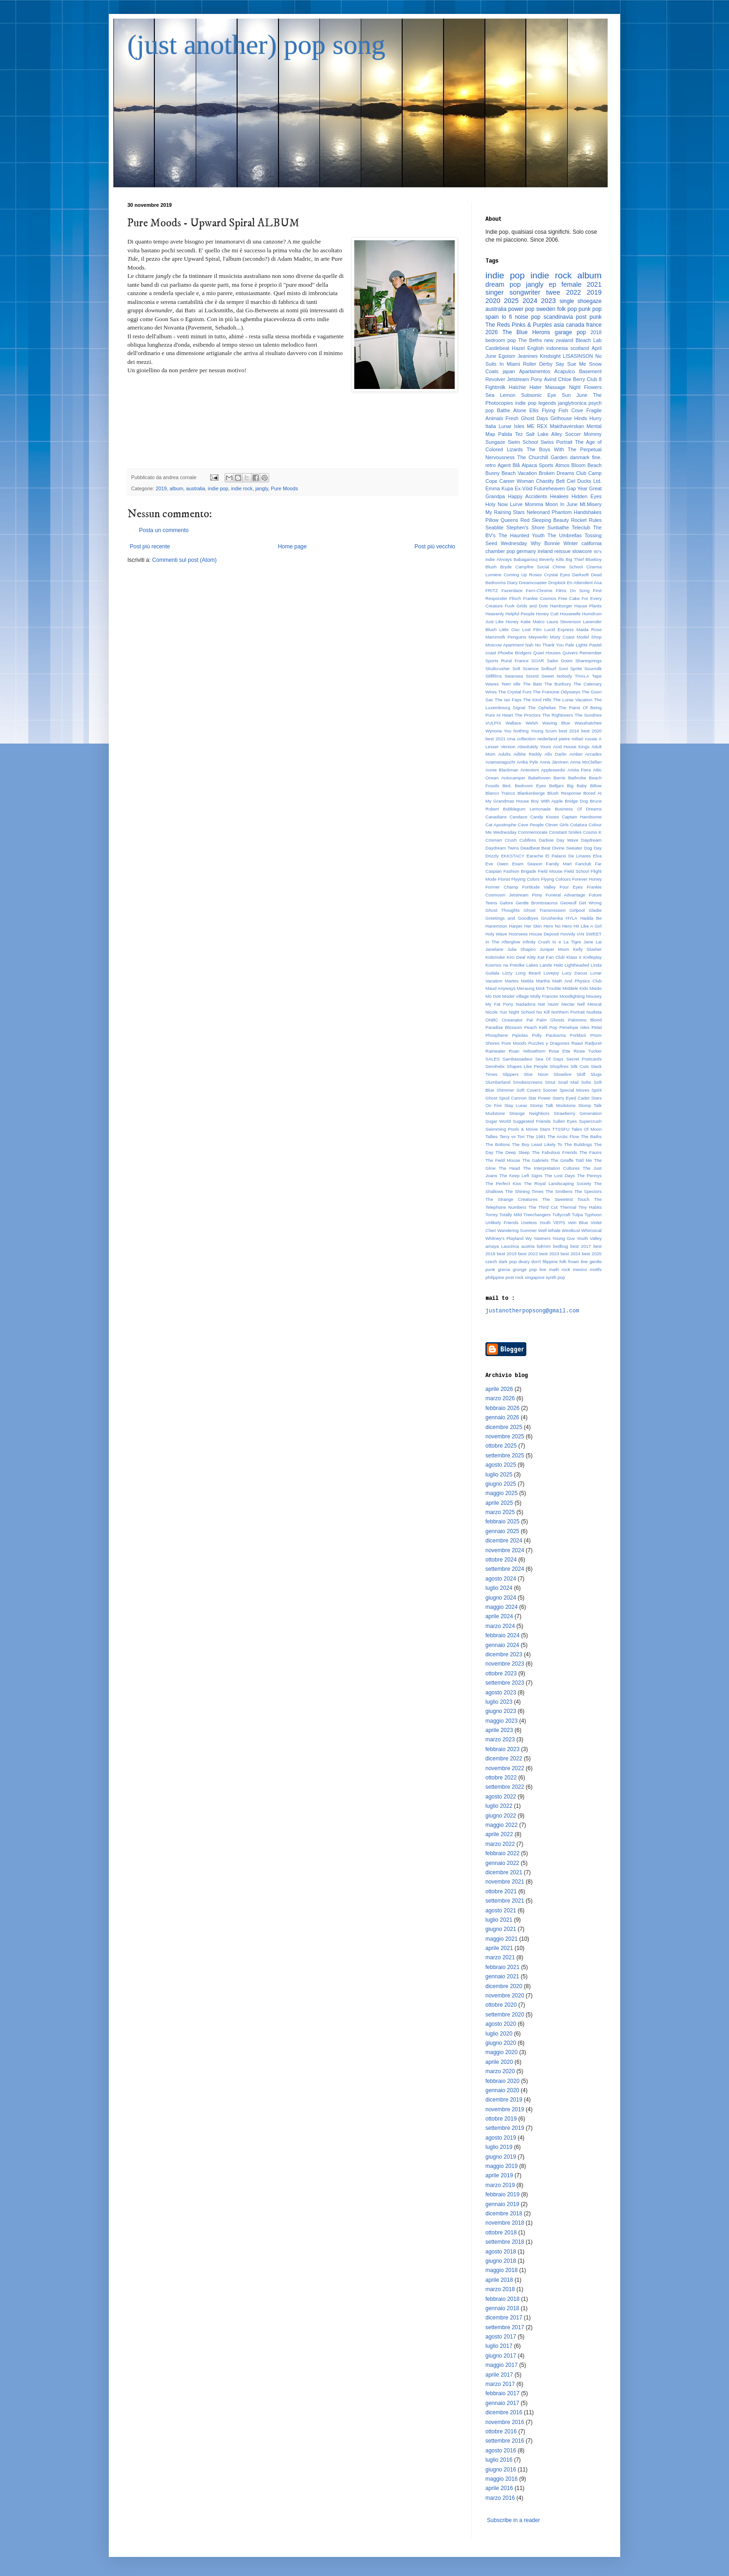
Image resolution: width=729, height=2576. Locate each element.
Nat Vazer (548, 1004)
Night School (521, 1012)
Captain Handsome (582, 816)
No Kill (543, 1012)
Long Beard (528, 972)
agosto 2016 (500, 2450)
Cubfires (527, 840)
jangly (261, 488)
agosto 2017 (500, 2336)
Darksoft (580, 574)
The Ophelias (542, 707)
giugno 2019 (500, 2157)
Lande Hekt (551, 965)
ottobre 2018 (501, 2232)
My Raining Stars (505, 512)
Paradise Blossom (503, 1027)
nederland (547, 738)
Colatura (578, 824)
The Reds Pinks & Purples (518, 325)
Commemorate (532, 832)
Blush (491, 566)
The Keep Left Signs (520, 1175)
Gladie (595, 910)
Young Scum (544, 730)
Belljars (556, 785)
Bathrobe (577, 777)
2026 (491, 332)
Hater (536, 387)
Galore (506, 902)
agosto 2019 (500, 2138)
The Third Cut (543, 1207)
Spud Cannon (513, 1097)
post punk (589, 317)
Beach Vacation (519, 473)
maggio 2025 (501, 1493)
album (176, 488)
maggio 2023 (501, 1721)
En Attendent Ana (584, 582)
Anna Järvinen (554, 761)
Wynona (493, 730)
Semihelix (495, 1066)
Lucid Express (559, 629)
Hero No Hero (557, 926)
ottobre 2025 (501, 1446)
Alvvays (504, 559)
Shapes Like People (527, 1066)
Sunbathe (558, 527)
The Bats (532, 683)
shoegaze (589, 301)
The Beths (530, 340)
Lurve (516, 504)
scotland (579, 348)
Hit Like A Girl (588, 926)
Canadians (496, 816)
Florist (504, 879)
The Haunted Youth (521, 535)
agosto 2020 (500, 2024)
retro (490, 465)
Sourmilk (593, 668)
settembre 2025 (504, 1455)
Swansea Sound (521, 676)
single (566, 301)
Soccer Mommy (583, 434)
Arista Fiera (579, 769)
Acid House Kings (571, 746)
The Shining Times (524, 1191)
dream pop (503, 284)
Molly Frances (544, 996)
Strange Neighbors (529, 1113)
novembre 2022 (504, 1768)
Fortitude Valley (539, 886)
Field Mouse (550, 871)
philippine (494, 1277)
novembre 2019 (504, 2109)
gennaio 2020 (502, 2090)
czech (491, 1261)
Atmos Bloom (570, 465)
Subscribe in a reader (513, 2520)
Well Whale (549, 1230)
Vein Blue (578, 1222)
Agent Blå (508, 465)
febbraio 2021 (502, 1967)
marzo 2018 (500, 2289)
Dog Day (593, 847)
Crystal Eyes (557, 574)
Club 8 (594, 379)
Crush (511, 840)
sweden (545, 309)
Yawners (542, 1238)
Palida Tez (510, 434)
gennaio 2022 (502, 1863)
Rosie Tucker (588, 1051)
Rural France (515, 660)
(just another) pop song (256, 44)
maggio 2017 (501, 2365)
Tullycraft (561, 1214)
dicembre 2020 (503, 1986)
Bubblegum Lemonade (527, 808)
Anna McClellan (586, 761)
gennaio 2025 (502, 1531)
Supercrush (590, 1121)
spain (492, 317)
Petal (596, 1027)
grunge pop (525, 1269)
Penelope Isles (574, 1027)
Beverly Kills (551, 559)
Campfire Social (532, 566)
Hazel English (527, 348)
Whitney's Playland (504, 1238)
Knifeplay (592, 957)
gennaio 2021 (502, 1976)
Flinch (515, 598)
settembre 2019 (504, 2128)
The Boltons (497, 1144)
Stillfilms (493, 676)
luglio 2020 (498, 2033)
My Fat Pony (499, 1004)
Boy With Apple (547, 801)
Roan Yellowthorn (527, 1051)
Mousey (594, 996)
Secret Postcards (584, 1058)
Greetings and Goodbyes (511, 918)
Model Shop (589, 636)
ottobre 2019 (501, 2118)
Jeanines (527, 356)
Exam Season (527, 863)
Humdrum (592, 613)
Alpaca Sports (537, 465)
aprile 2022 (499, 1834)
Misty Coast (562, 636)
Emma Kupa (499, 488)
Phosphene (496, 1035)
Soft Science (525, 668)
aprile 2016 (499, 2488)
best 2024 (571, 1253)
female (572, 284)
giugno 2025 (500, 1484)
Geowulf (568, 902)
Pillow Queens (501, 520)
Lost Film (532, 629)
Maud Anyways (500, 988)
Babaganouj (525, 559)
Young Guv (563, 1238)
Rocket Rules (586, 520)
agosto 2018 (500, 2251)
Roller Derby (537, 364)
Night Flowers (585, 387)
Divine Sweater (567, 847)
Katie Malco (533, 621)
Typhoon (593, 1214)
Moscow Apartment (504, 644)
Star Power (539, 1097)
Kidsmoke (495, 957)
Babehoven (539, 777)
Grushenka (552, 918)
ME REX (537, 426)
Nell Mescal (589, 1004)
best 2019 (507, 1253)
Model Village (515, 996)
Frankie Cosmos (539, 598)
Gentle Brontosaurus (537, 902)
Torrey (491, 1214)
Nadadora (525, 1004)
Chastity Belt (550, 481)
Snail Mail (568, 1082)
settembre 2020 (504, 2014)
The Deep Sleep (513, 1152)
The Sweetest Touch (565, 1199)
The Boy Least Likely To (537, 1144)
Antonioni (529, 769)
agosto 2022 (500, 1796)
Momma (534, 504)
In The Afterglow (502, 941)
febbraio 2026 (502, 1408)
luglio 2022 (498, 1806)
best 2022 (528, 1253)
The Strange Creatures (511, 1199)
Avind (550, 379)
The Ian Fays (508, 699)
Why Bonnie (545, 543)
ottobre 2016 (501, 2431)
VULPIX (493, 722)
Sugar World (498, 1121)
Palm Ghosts (550, 1019)
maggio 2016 (501, 2479)
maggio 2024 (501, 1607)
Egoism (506, 356)
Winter (570, 543)
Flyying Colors (525, 879)
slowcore (582, 551)
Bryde (506, 566)
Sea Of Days (549, 1058)
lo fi (507, 317)
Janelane (494, 949)
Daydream (591, 840)
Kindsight (550, 356)
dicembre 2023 (503, 1654)
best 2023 (549, 1253)
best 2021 (495, 738)
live (543, 1269)
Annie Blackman (501, 769)
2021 (594, 284)
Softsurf (548, 668)
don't (536, 1261)
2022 (573, 292)
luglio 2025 (498, 1474)
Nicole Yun (496, 1012)
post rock (514, 1277)
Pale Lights (576, 644)
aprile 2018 (499, 2280)
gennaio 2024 (502, 1645)
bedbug (560, 1246)
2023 (548, 300)
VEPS (559, 1222)
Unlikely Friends (501, 1222)
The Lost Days (559, 1175)
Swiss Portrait (557, 442)
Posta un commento (164, 530)
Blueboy (593, 559)
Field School (576, 871)
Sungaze (495, 442)
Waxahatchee (588, 722)
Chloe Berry (571, 379)
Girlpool (577, 910)
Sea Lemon (500, 395)
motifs (596, 1269)
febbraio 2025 (502, 1521)
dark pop (508, 1261)
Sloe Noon (536, 1074)
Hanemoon (496, 926)
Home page (292, 546)
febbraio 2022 (502, 1853)
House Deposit (544, 933)
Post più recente (150, 546)
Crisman (493, 840)
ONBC (491, 1019)
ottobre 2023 (501, 1673)
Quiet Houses (547, 652)
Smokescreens (527, 1082)
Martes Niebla (519, 980)
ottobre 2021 (501, 1891)
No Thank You (549, 644)
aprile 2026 (499, 1389)
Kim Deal (516, 957)
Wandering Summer (517, 1230)
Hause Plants (588, 605)
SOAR (537, 660)
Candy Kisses (544, 816)
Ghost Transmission (544, 910)
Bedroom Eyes (530, 785)
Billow (596, 785)
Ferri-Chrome (539, 590)
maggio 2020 (501, 2052)
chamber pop (500, 551)
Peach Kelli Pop (540, 1027)
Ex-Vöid (523, 488)
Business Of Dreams (578, 808)
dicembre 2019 (503, 2099)
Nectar (568, 1004)
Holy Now (496, 504)
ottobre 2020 (501, 2005)
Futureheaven (549, 488)
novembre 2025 (504, 1436)
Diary (512, 582)
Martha (543, 980)
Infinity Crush (536, 941)
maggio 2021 (501, 1939)
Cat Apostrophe (501, 824)
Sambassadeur (518, 1058)
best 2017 (580, 1246)
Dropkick (556, 582)
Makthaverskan (567, 426)
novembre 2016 (504, 2422)
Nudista (594, 1012)
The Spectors (588, 1191)
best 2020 (591, 730)
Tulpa (577, 1214)
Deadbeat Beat (535, 847)
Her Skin (533, 926)
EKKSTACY (512, 855)
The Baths (591, 1136)
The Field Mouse (502, 1160)
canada (575, 325)
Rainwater (495, 1051)
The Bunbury (557, 683)
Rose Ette (559, 1051)
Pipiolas (520, 1035)
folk (562, 1261)
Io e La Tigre (566, 941)
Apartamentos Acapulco (547, 371)
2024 (530, 300)
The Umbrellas (565, 535)
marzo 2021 (500, 1957)
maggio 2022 (501, 1825)
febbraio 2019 (502, 2194)
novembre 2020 (504, 1995)
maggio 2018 (501, 2270)
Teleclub (581, 527)
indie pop (218, 488)
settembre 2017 (504, 2327)
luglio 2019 (498, 2147)
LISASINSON (578, 356)
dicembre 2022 (503, 1758)
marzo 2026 (500, 1398)
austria (528, 1246)
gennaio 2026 (502, 1417)
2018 (596, 332)
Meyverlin (538, 636)
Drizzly (492, 855)
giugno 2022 (500, 1815)
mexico (580, 1269)
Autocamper (513, 777)
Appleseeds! (553, 769)
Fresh (511, 418)
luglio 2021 (498, 1920)
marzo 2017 (500, 2384)
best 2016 (569, 730)
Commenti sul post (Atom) (184, 560)
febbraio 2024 (502, 1635)
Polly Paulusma (549, 1035)
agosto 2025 (500, 1465)
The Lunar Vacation (572, 699)
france (594, 325)
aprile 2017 (499, 2375)
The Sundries (588, 715)
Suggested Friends (532, 1121)
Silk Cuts (579, 1066)
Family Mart (558, 863)
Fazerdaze (511, 590)
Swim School (523, 442)
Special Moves (574, 1090)
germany (526, 551)
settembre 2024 (504, 1569)
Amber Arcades (586, 754)
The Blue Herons (526, 332)
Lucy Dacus (574, 972)
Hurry (596, 418)
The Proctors (528, 715)
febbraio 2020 (502, 2081)
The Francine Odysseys (556, 691)
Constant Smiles (565, 832)
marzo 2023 (500, 1739)
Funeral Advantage (565, 894)
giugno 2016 (500, 2469)
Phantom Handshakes (577, 512)
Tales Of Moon (586, 1129)
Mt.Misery (591, 504)
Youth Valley (589, 1238)
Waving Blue (556, 722)
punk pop (590, 309)
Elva (597, 855)
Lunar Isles (511, 426)
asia (559, 325)
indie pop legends (535, 403)
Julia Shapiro (521, 949)
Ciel (571, 481)
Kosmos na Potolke (504, 965)
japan (509, 371)
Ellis (533, 410)
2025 (511, 300)
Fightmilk (495, 387)
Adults (504, 754)
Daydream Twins (502, 847)
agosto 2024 (500, 1578)
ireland (544, 551)
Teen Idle (510, 683)
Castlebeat (497, 348)
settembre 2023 (504, 1683)
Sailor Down (559, 660)
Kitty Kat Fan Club (546, 957)
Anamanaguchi (500, 761)
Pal (529, 1019)
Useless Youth (536, 1222)
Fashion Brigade (520, 871)
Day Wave (567, 840)
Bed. (507, 785)
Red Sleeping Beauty (544, 520)
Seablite (494, 527)
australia (195, 488)
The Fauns (590, 1152)
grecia (504, 1269)
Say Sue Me (571, 364)
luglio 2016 (498, 2460)
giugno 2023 (500, 1711)
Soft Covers (529, 1090)
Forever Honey (587, 879)
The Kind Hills (537, 699)
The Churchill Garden (542, 457)
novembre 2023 (504, 1663)
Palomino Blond (585, 1019)
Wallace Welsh (521, 722)
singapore (534, 1277)
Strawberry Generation (578, 1113)
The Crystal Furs (515, 691)
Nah (529, 644)
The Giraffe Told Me (571, 1160)
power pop (521, 309)
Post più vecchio (435, 546)
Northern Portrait (568, 1012)
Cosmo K (592, 832)
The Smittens (558, 1191)
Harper (516, 926)
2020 (492, 300)
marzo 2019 (500, 2185)
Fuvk (510, 605)
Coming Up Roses (523, 574)
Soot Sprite (570, 668)
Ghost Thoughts (502, 910)
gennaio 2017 (502, 2403)
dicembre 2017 (503, 2317)
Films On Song (573, 590)
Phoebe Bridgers (515, 652)
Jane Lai (592, 941)
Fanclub (583, 863)
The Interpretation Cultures (551, 1168)
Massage (555, 387)
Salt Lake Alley (544, 434)
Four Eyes (571, 886)
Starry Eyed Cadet (571, 1097)
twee (553, 292)
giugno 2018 (500, 2261)
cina (511, 738)
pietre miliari (571, 738)
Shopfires (559, 1066)
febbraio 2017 (502, 2393)
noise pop (527, 317)
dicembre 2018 (503, 2213)
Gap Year (576, 488)
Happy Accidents (527, 496)
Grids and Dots (532, 605)
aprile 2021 (499, 1948)
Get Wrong (590, 902)
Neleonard (538, 512)
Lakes (532, 965)
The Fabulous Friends (554, 1152)
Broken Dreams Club (562, 473)
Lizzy (507, 972)
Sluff (581, 1074)
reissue (562, 551)
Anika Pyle (527, 761)
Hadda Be (591, 918)
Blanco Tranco (500, 793)
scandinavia (558, 317)
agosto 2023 (500, 1692)
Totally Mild (510, 1214)
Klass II (574, 957)
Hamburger (561, 605)
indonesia (557, 348)
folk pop (567, 309)
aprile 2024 (499, 1616)
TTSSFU (561, 1129)
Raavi (577, 1043)
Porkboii (578, 1035)
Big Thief (575, 559)
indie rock (241, 488)
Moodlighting (571, 996)
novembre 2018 (504, 2223)
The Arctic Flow (563, 1136)
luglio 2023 (498, 1702)
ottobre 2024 (501, 1559)
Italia (490, 426)
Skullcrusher (497, 668)
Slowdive (562, 1074)
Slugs (596, 1074)
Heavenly (494, 613)
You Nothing (516, 730)
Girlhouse (561, 418)
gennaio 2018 (502, 2308)
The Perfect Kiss (503, 1183)
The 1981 (536, 1136)
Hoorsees (518, 933)
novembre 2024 (504, 1550)
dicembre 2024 (503, 1540)
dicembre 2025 (503, 1427)
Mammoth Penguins (505, 636)
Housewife (570, 613)
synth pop (555, 1277)
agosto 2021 (500, 1910)
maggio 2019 (501, 2166)
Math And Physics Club (577, 980)
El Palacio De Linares (568, 855)
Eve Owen (497, 863)
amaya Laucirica (502, 1246)
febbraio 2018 (502, 2299)
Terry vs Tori (511, 1136)
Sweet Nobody (556, 676)
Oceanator (512, 1019)
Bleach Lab (589, 340)
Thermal (568, 1207)
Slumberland (497, 1082)
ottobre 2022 (501, 1777)
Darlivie (546, 840)
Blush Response (564, 793)
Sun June (574, 395)
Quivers (570, 652)
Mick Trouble (548, 988)
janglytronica (572, 403)
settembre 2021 (504, 1900)
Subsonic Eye (538, 395)
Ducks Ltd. (589, 481)
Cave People (530, 824)
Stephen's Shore (525, 527)
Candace (518, 816)
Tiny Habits (590, 1207)
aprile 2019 (499, 2175)
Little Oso (509, 629)
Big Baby (577, 785)
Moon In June (561, 504)
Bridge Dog (576, 801)
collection (526, 738)
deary (524, 1261)
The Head (509, 1168)
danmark (580, 457)
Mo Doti (493, 996)
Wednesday (514, 543)
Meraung (526, 988)
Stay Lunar (515, 1105)
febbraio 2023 (502, 1749)
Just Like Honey (501, 621)
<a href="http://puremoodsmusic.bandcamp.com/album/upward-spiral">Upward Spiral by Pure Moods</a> (292, 428)
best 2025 (592, 1253)
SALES (492, 1058)
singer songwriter (512, 292)
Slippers (511, 1074)
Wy (528, 1238)
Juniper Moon (555, 949)
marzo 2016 (500, 2498)
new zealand (559, 340)
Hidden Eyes (586, 496)
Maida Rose (589, 629)
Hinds (580, 418)
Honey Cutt (547, 613)
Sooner (550, 1090)
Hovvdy (567, 933)
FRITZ (491, 590)
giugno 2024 (500, 1597)
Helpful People (520, 613)
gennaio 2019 (502, 2204)
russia (591, 738)
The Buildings (578, 1144)
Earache (535, 855)
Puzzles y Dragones (548, 1043)
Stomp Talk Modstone (553, 1105)
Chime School (568, 566)
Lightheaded (576, 965)
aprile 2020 (499, 2062)
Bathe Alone (511, 410)
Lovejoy (551, 972)
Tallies (491, 1136)
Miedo (596, 988)
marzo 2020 (500, 2071)
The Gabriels (535, 1160)
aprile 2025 (499, 1503)
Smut (550, 1082)
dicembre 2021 (503, 1872)
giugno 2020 (500, 2043)
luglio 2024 (498, 1588)
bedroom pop (500, 340)
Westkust (571, 1230)
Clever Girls (557, 824)
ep (552, 284)
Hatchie (517, 387)
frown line (578, 1261)
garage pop (570, 332)
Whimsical (591, 1230)
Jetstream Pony (524, 379)
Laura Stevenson (564, 621)
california (592, 543)
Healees (559, 496)
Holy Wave (496, 933)
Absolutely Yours (534, 746)
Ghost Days (534, 418)
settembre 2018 (504, 2242)
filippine (550, 1261)
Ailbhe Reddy (527, 754)
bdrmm (544, 1246)
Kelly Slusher (587, 949)
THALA (582, 676)
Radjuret (593, 1043)
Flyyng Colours (555, 879)
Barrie (559, 777)
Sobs (586, 1082)
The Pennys (589, 1175)
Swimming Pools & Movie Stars (517, 1129)
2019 (161, 488)
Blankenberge (531, 793)
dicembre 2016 (503, 2412)
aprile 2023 (499, 1730)
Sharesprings (588, 660)
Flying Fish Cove (562, 410)
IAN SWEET (589, 933)
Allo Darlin (555, 754)
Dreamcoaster (533, 582)
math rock (559, 1269)
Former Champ (501, 886)
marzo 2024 (500, 1626)
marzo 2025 (500, 1512)
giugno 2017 (500, 2355)
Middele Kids (575, 988)
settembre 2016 (504, 2441)
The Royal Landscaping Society (557, 1183)
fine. (597, 457)
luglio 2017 (498, 2346)
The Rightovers (557, 715)
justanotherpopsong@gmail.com (532, 1311)
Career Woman (516, 481)
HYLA (571, 918)
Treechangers (537, 1214)
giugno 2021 (500, 1929)
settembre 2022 (504, 1787)
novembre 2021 (504, 1881)
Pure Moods (284, 488)
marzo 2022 (500, 1844)
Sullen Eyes (565, 1121)
